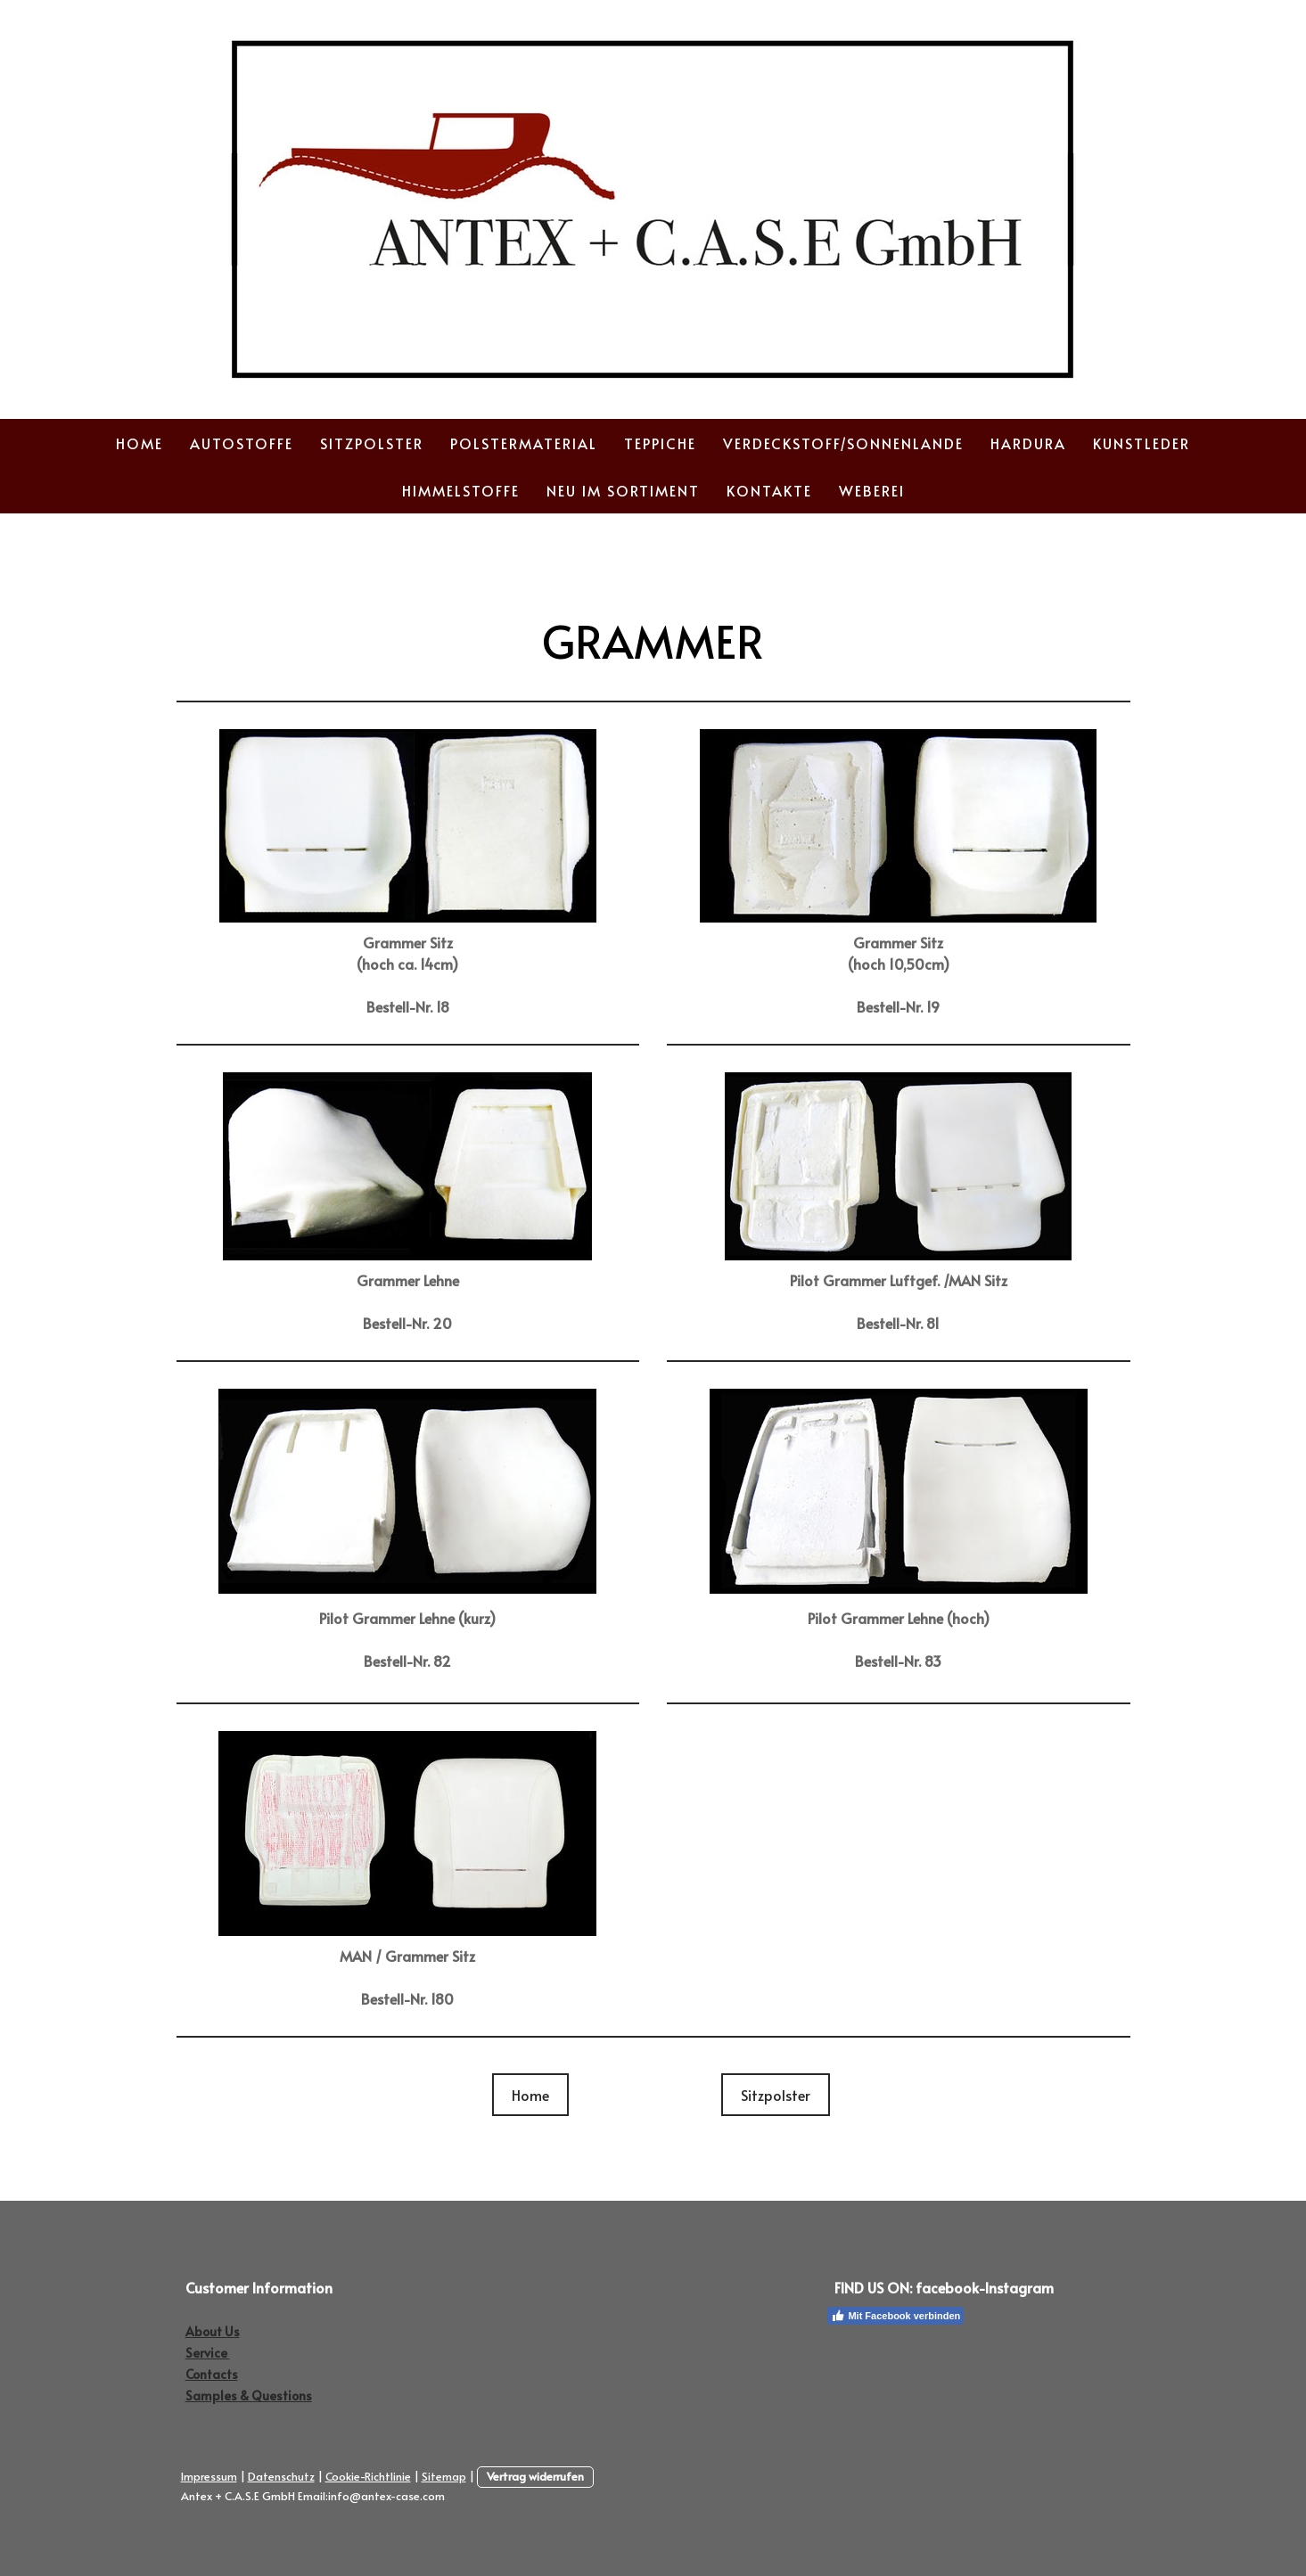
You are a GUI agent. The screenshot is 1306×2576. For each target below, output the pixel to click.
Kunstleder (1141, 443)
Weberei (872, 490)
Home (139, 443)
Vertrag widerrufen (535, 2476)
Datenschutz (281, 2476)
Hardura (1028, 443)
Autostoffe (241, 443)
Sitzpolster (371, 443)
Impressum (209, 2476)
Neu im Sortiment (623, 490)
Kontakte (769, 490)
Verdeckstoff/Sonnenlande (843, 443)
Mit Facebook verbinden (895, 2316)
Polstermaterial (523, 443)
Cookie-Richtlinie (368, 2476)
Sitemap (444, 2476)
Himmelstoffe (461, 490)
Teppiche (660, 443)
